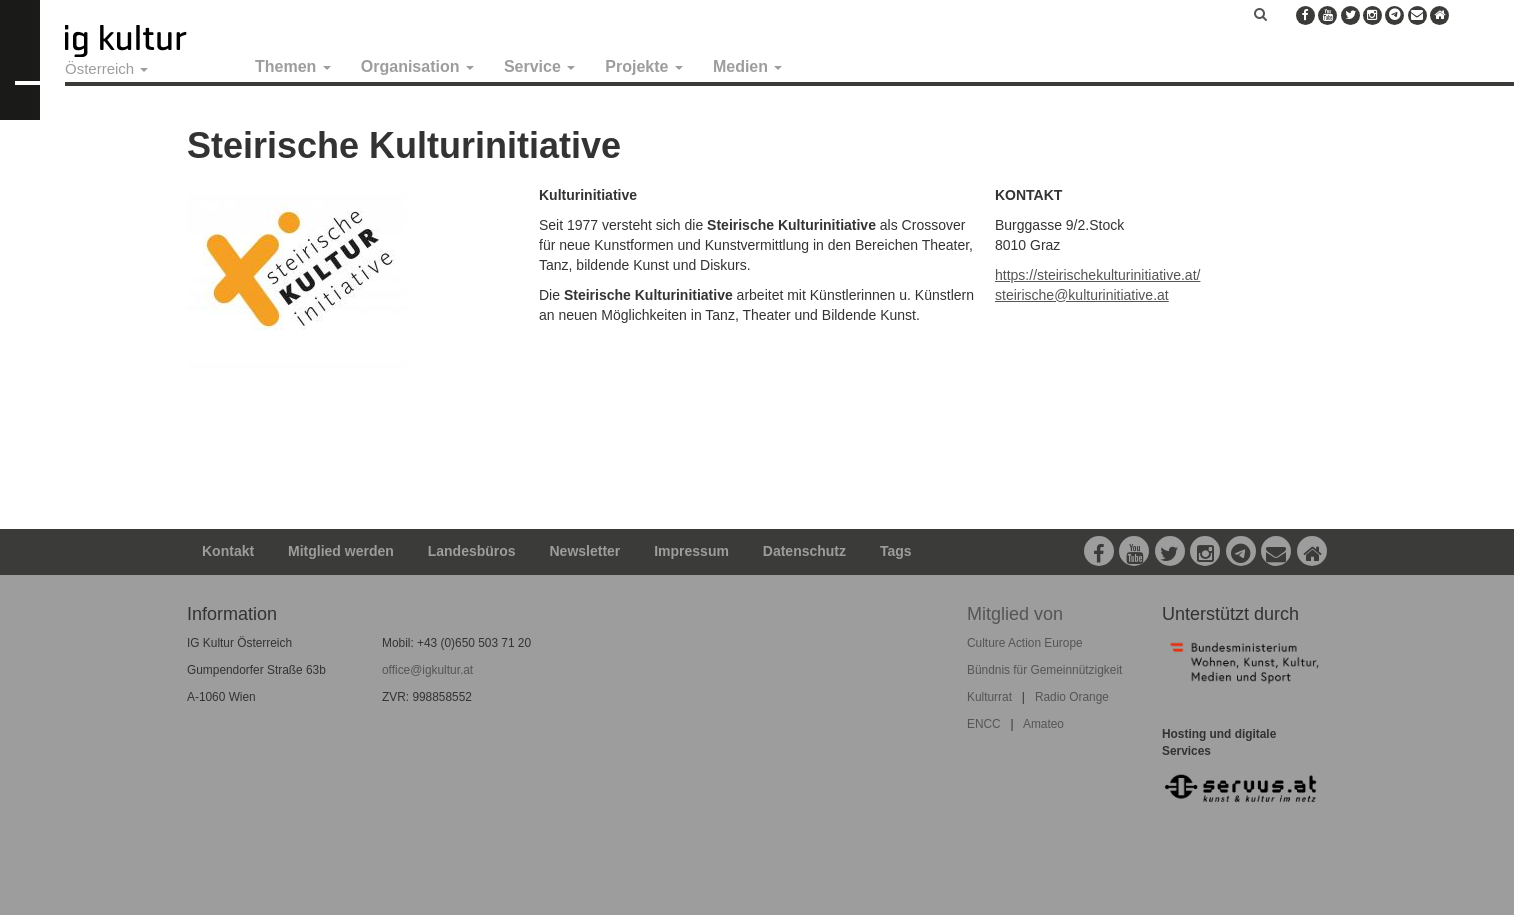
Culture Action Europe (1025, 643)
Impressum (691, 551)
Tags (896, 551)
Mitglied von (1015, 614)
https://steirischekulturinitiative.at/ (1097, 275)
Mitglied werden (341, 551)
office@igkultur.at (427, 670)
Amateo (1043, 724)
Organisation (417, 66)
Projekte (644, 66)
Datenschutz (804, 551)
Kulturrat (989, 697)
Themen (293, 66)
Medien (748, 66)
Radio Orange (1072, 697)
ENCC (984, 724)
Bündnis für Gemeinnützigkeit (1044, 670)
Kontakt (228, 551)
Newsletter (585, 551)
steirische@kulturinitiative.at (1082, 295)
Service (539, 66)
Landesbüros (472, 551)
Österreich (106, 68)
